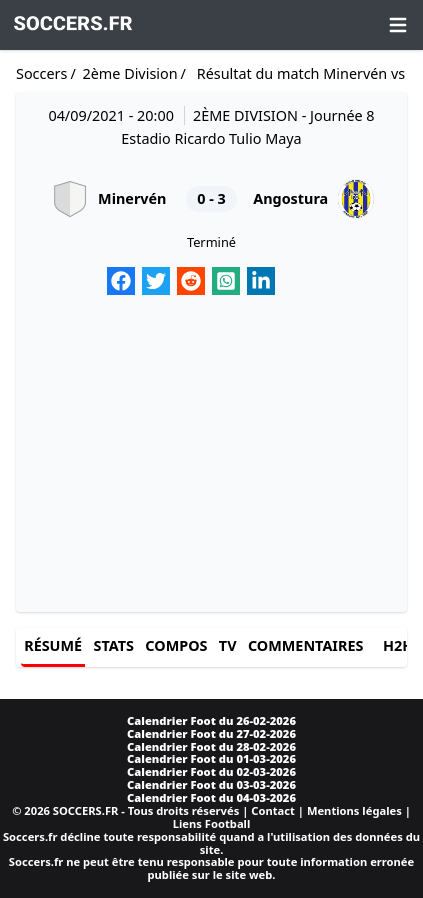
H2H (398, 645)
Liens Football (212, 823)
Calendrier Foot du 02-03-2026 (211, 771)
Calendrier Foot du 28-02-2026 (211, 746)
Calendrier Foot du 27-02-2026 (211, 733)
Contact (273, 810)
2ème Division (129, 73)
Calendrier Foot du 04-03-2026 (211, 797)
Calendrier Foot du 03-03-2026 (211, 784)
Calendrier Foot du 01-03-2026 (211, 758)
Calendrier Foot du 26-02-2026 (211, 720)
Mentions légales (354, 810)
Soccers (41, 73)
